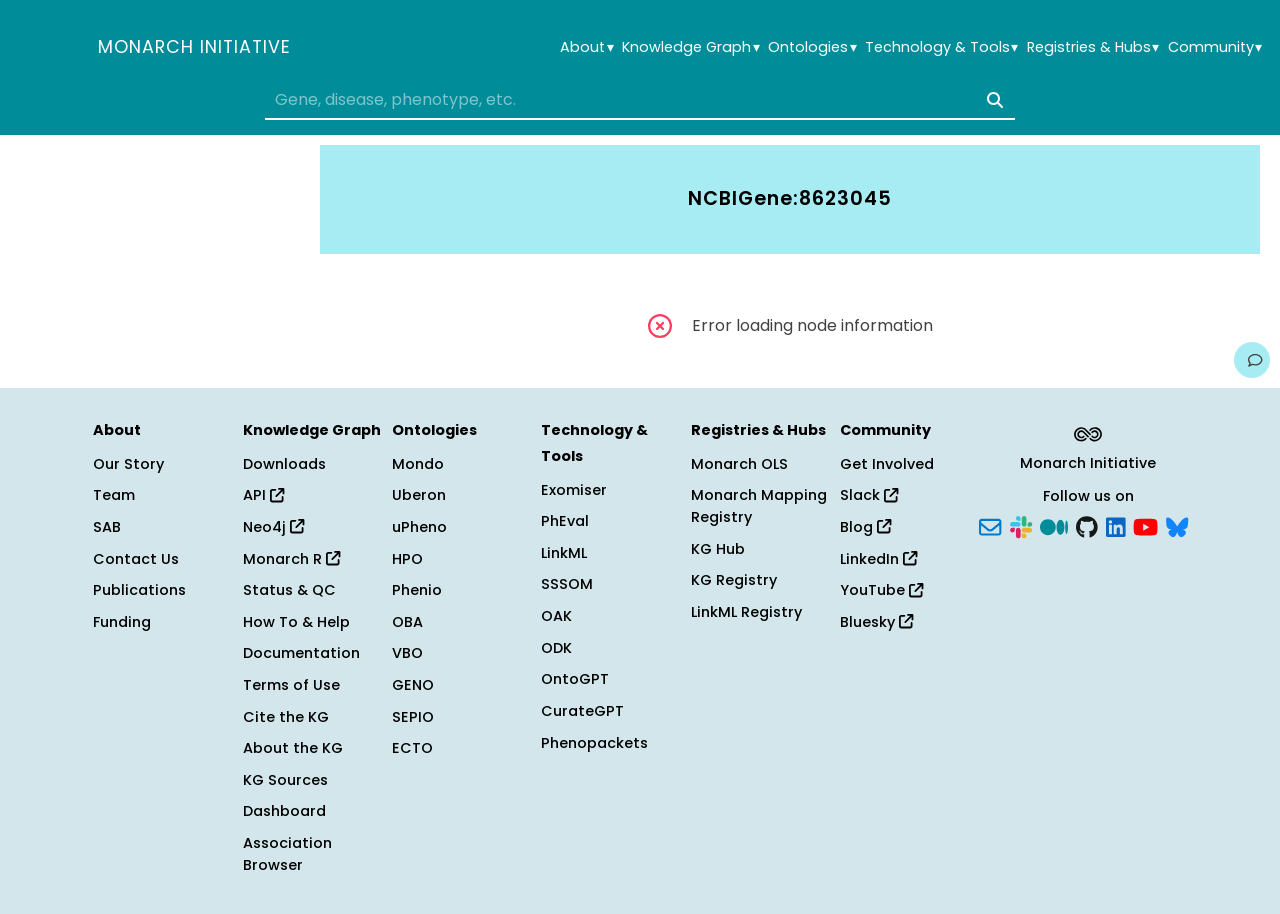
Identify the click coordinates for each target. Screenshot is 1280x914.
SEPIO (413, 717)
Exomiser (574, 490)
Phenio (417, 590)
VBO (407, 653)
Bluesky (876, 622)
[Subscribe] (990, 526)
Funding (122, 622)
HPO (407, 559)
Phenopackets (594, 743)
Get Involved (887, 464)
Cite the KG (286, 717)
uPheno (419, 527)
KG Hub (718, 549)
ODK (556, 648)
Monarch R (291, 559)
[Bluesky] (1177, 526)
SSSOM (567, 584)
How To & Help (296, 622)
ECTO (412, 748)
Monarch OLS (739, 464)
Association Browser (287, 854)
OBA (407, 622)
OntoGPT (575, 679)
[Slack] (1021, 526)
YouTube (881, 590)
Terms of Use (291, 685)
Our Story (128, 464)
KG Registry (734, 580)
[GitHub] (1087, 526)
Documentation (301, 653)
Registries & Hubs (1093, 47)
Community (1215, 47)
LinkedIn (878, 559)
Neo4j (273, 527)
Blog (865, 527)
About (586, 47)
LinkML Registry (746, 612)
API (263, 495)
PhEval (565, 521)
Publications (139, 590)
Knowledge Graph (690, 47)
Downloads (284, 464)
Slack (869, 495)
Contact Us (136, 559)
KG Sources (285, 780)
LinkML (564, 553)
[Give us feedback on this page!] (1252, 360)
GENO (413, 685)
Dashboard (284, 811)
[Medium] (1054, 526)
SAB (107, 527)
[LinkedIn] (1116, 526)
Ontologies (812, 47)
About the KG (293, 748)
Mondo (418, 464)
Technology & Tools (941, 47)
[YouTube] (1145, 526)
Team (114, 495)
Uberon (419, 495)
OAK (556, 616)
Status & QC (289, 590)
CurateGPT (582, 711)
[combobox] (640, 100)
